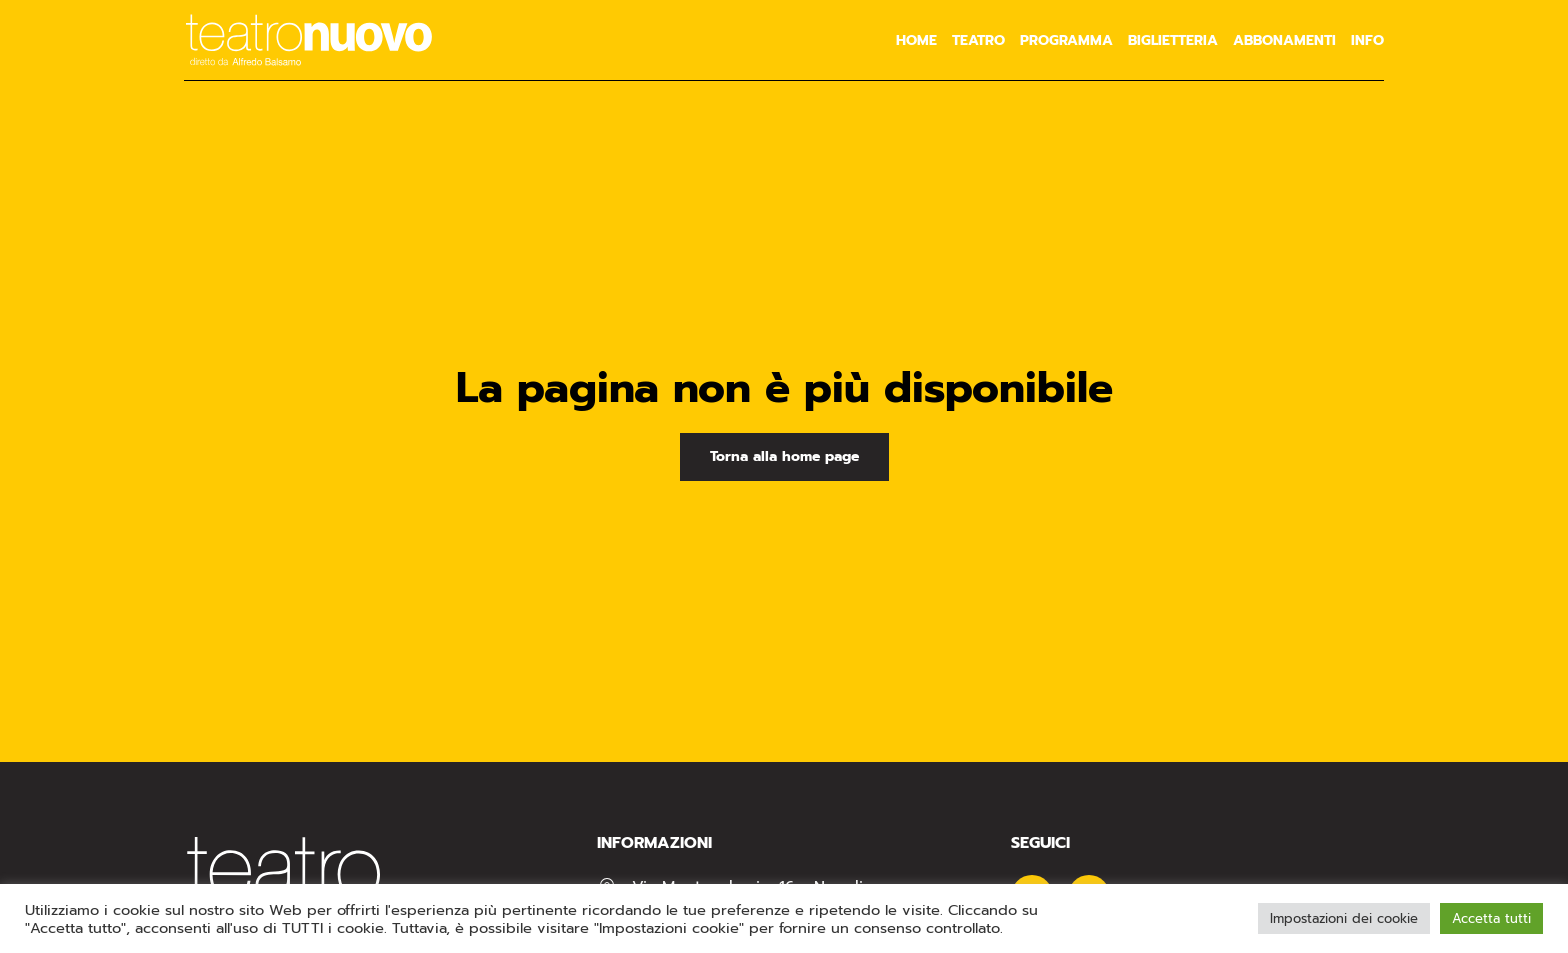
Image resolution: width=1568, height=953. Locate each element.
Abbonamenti (1284, 40)
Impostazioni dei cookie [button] (1344, 918)
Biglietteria (1173, 40)
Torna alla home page (784, 456)
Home (916, 40)
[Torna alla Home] (309, 40)
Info (1367, 40)
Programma (1066, 40)
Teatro (978, 40)
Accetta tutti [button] (1491, 918)
